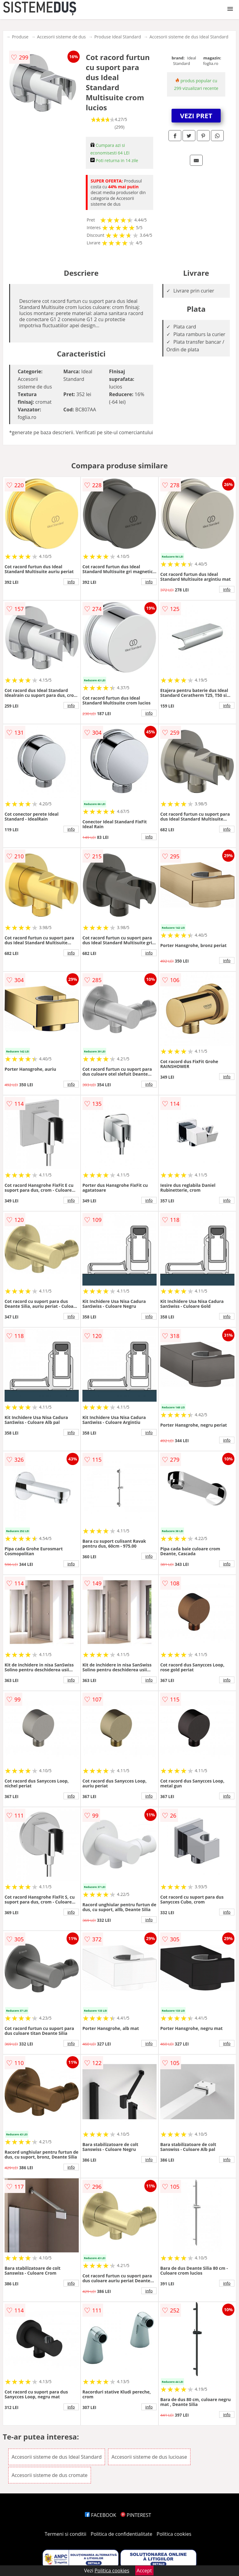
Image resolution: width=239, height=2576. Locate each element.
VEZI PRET (196, 115)
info (71, 581)
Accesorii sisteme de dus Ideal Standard (189, 37)
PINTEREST (136, 2515)
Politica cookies (174, 2534)
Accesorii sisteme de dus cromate (50, 2475)
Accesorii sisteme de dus (61, 37)
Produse (20, 37)
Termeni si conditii (65, 2534)
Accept (144, 2570)
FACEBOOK (100, 2515)
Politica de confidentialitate (121, 2534)
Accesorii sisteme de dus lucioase (149, 2457)
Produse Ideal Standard (117, 37)
